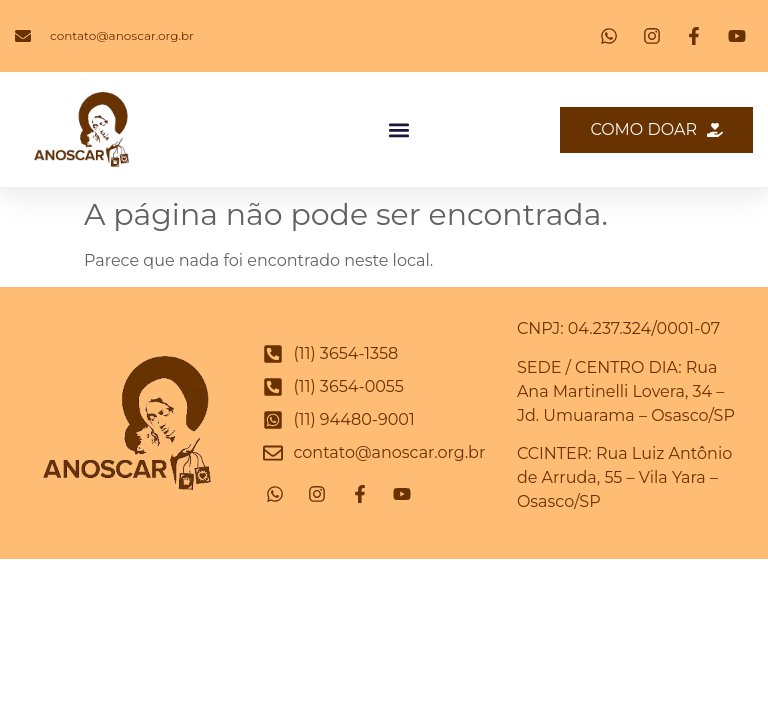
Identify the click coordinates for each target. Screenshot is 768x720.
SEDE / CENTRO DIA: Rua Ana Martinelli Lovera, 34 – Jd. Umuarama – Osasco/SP (626, 391)
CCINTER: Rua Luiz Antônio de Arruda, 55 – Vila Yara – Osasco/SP (624, 477)
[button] (399, 129)
